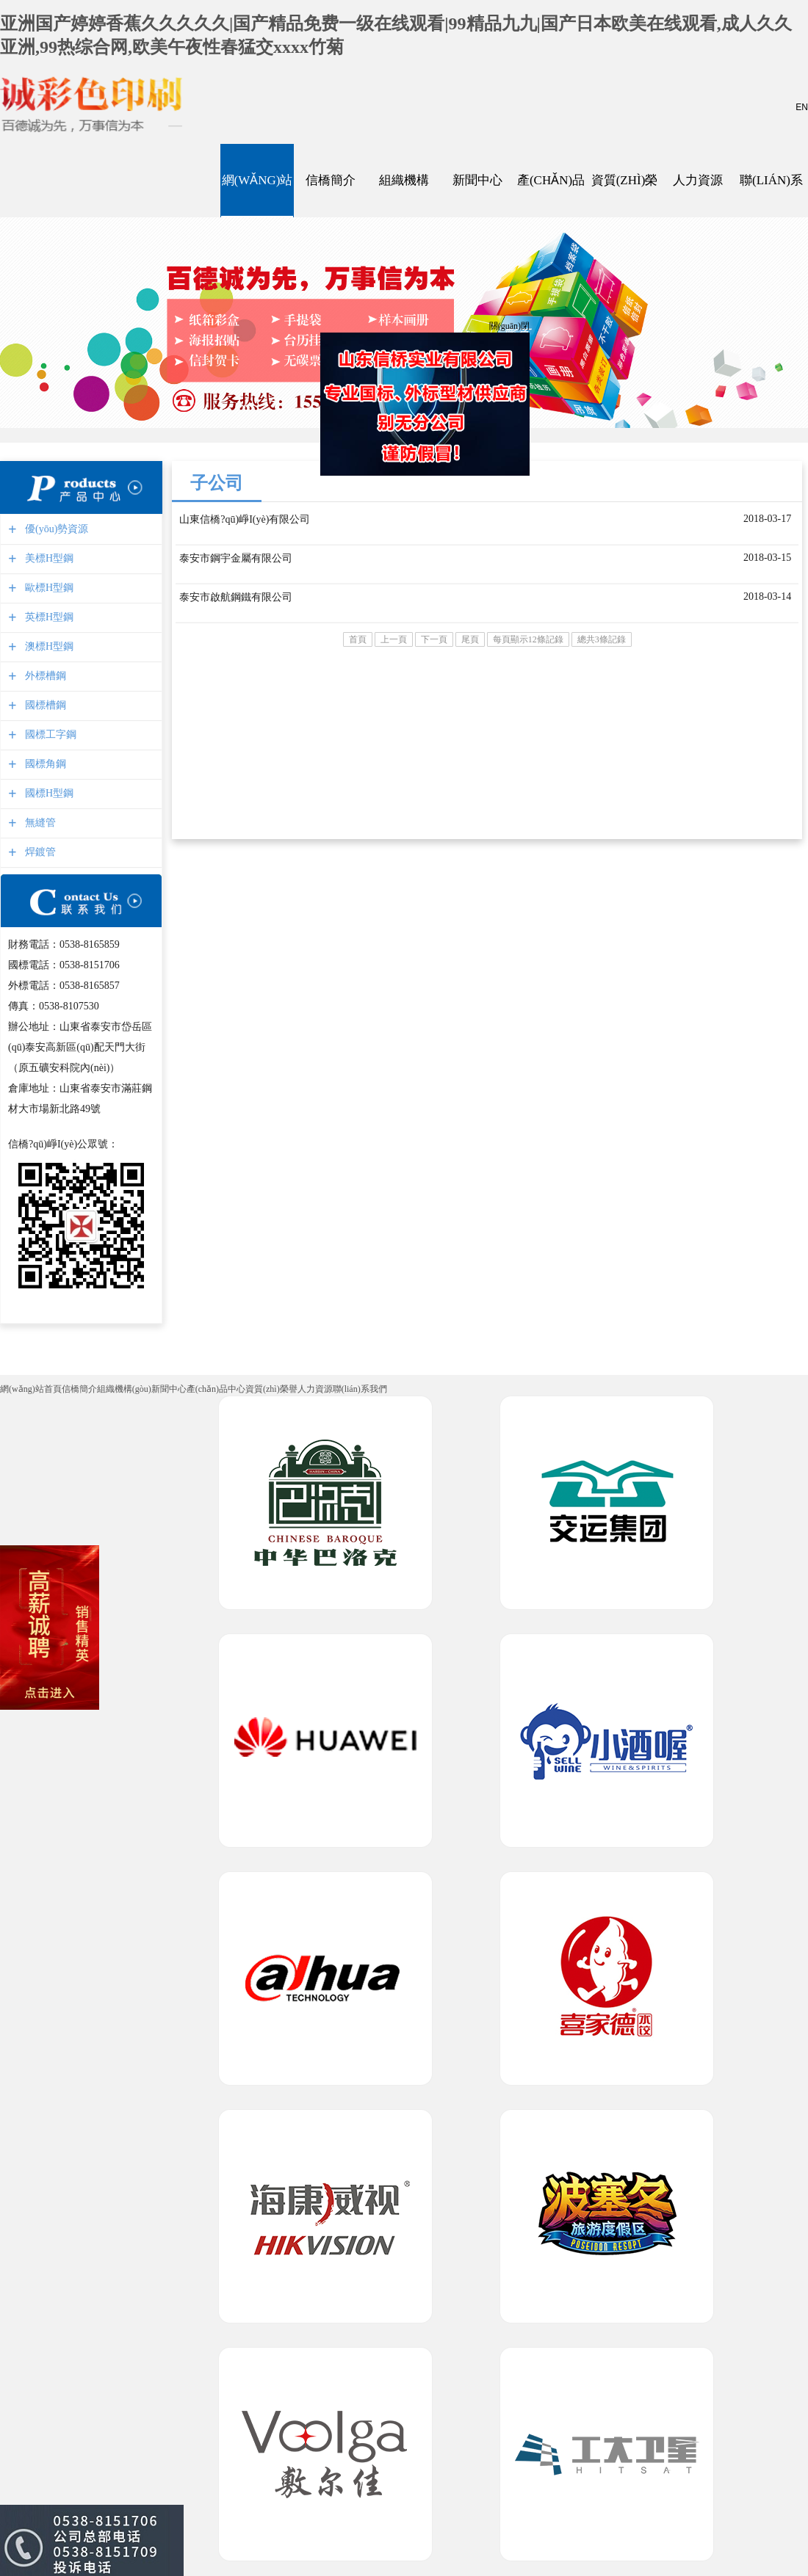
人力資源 (698, 180)
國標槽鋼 (43, 705)
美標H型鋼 (47, 558)
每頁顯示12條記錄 (528, 639)
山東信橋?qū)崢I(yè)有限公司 (244, 519)
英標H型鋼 (47, 617)
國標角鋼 (43, 763)
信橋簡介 (330, 180)
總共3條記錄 (601, 639)
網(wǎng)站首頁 (257, 180)
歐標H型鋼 (47, 587)
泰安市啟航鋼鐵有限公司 (235, 597)
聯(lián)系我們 (771, 180)
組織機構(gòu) (404, 180)
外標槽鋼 (43, 675)
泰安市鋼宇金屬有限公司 (235, 558)
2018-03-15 (767, 557)
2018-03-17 (767, 518)
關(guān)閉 (507, 324)
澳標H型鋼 (47, 646)
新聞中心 (477, 180)
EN (802, 107)
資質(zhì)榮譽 (624, 180)
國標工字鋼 (48, 734)
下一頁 (434, 639)
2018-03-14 (767, 596)
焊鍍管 (38, 851)
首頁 (358, 639)
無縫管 (38, 822)
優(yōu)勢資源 (54, 528)
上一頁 (393, 639)
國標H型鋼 (47, 793)
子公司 (216, 483)
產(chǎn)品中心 (551, 180)
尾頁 (470, 639)
